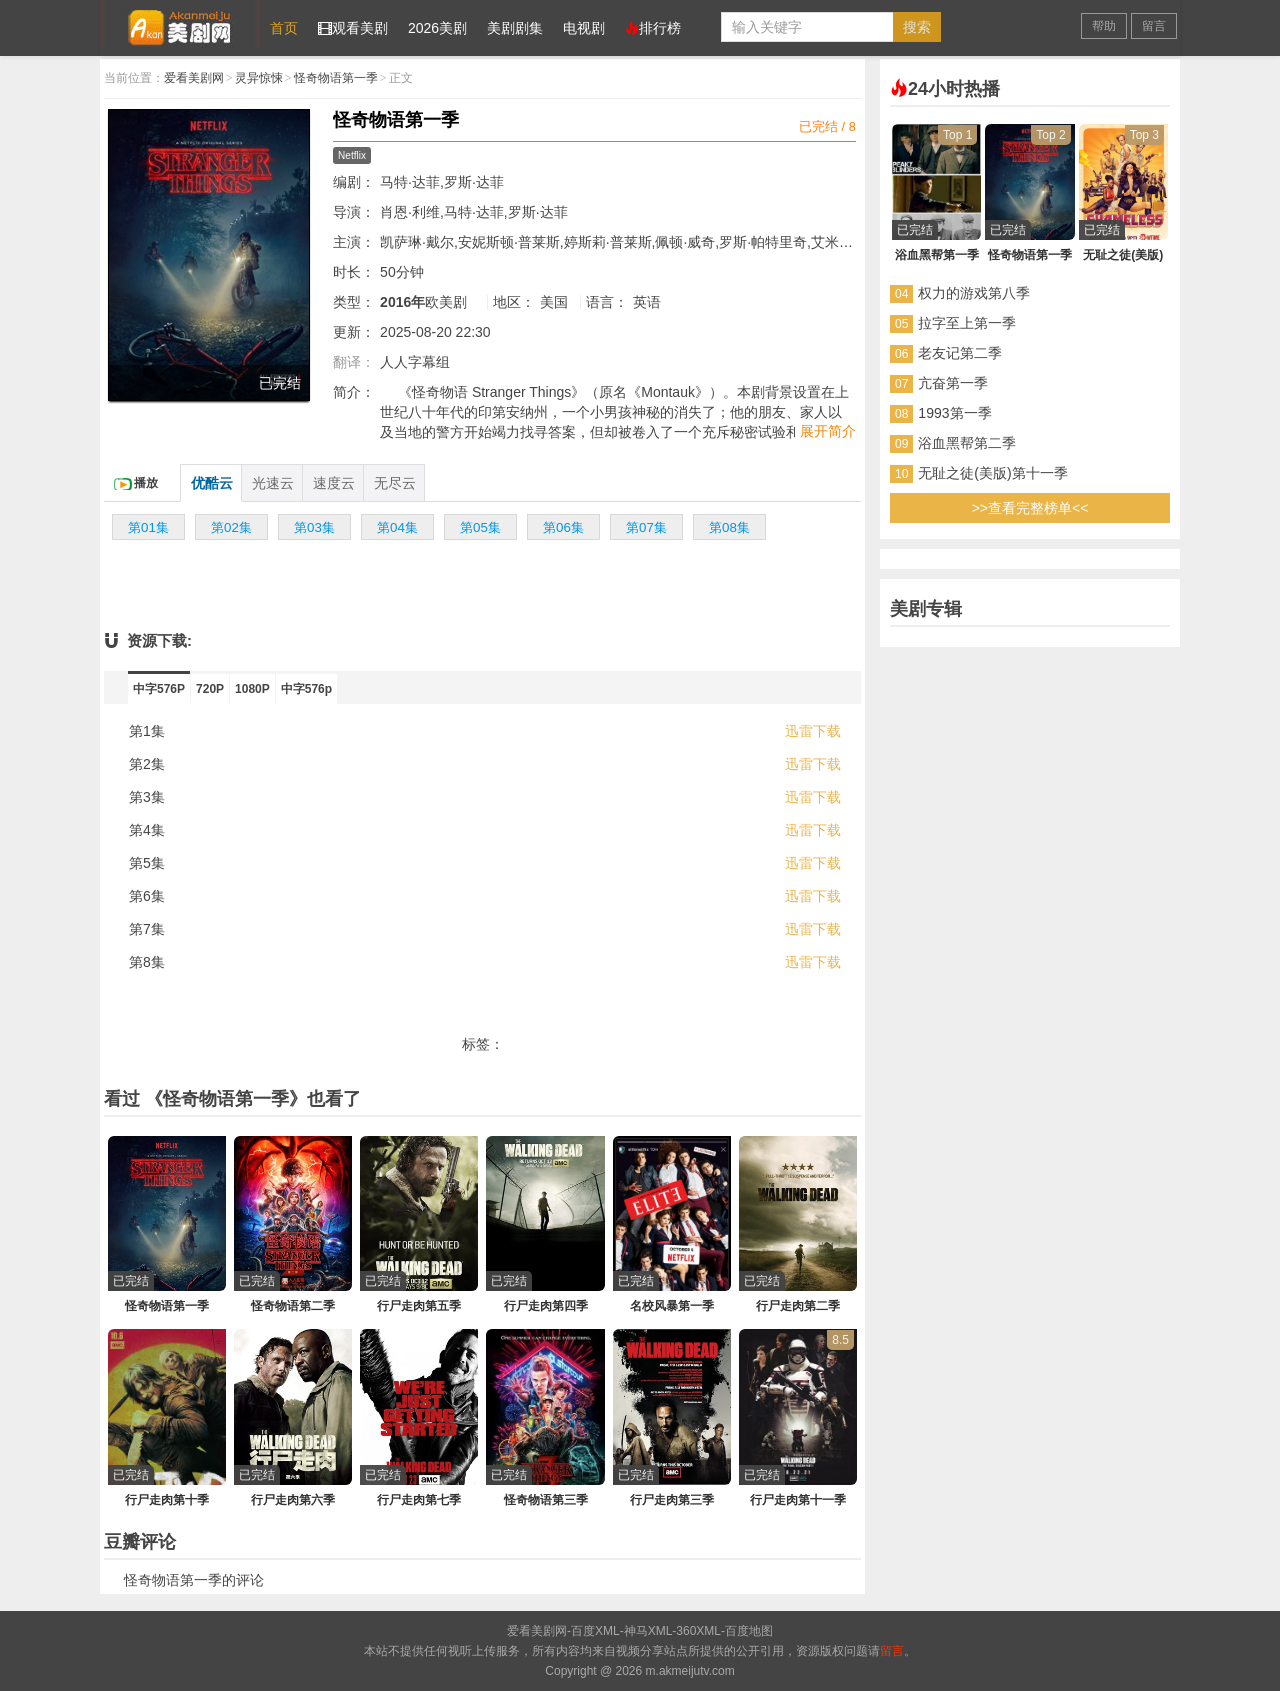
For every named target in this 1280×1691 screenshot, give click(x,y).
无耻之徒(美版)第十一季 (992, 473)
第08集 (729, 527)
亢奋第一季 (953, 383)
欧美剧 (446, 302)
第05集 (480, 527)
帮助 (1104, 26)
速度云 (334, 483)
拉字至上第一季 (967, 323)
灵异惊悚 (259, 78)
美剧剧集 (515, 28)
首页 (284, 28)
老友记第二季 (960, 353)
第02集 (231, 527)
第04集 (397, 527)
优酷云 (212, 483)
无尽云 (395, 483)
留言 (1154, 26)
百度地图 (749, 1631)
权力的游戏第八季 (974, 293)
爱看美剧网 (180, 24)
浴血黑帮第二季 (967, 443)
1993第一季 (954, 413)
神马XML (648, 1631)
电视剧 (584, 28)
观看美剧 (353, 28)
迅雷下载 (813, 731)
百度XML (595, 1631)
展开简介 (828, 431)
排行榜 (653, 28)
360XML (698, 1631)
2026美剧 (437, 28)
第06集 (563, 527)
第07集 (646, 527)
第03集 (314, 527)
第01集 (148, 527)
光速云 (273, 483)
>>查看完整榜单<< (1030, 508)
